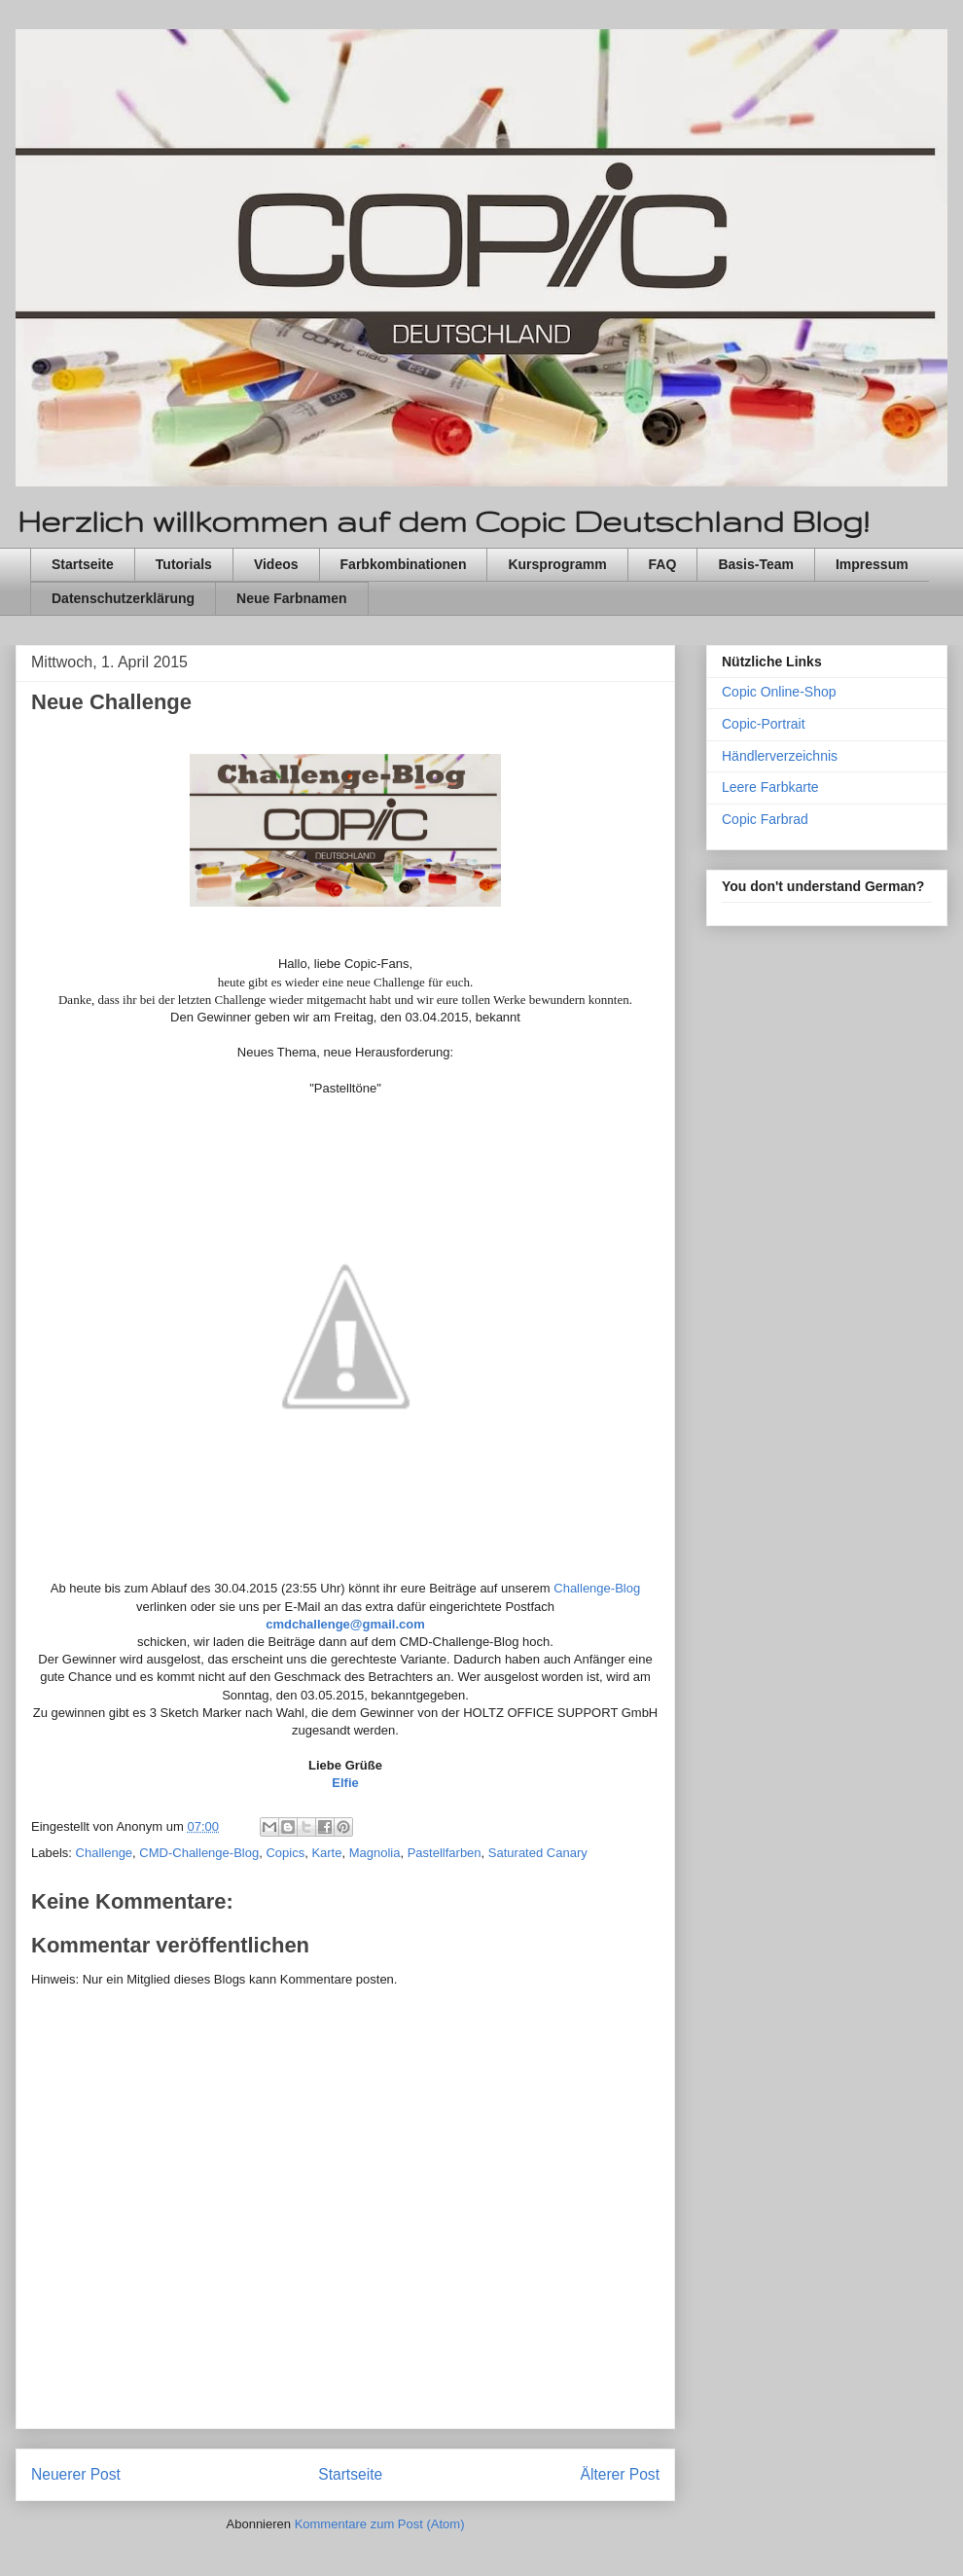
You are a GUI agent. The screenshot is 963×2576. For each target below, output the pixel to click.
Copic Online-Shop (779, 691)
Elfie (345, 1782)
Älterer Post (620, 2474)
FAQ (663, 564)
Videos (276, 564)
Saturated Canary (538, 1852)
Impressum (872, 564)
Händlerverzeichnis (780, 756)
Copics (285, 1852)
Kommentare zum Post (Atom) (380, 2524)
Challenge (104, 1852)
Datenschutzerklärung (123, 598)
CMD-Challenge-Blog (199, 1852)
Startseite (83, 564)
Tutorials (184, 564)
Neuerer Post (76, 2474)
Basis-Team (756, 564)
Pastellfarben (445, 1852)
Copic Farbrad (765, 819)
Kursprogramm (557, 564)
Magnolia (375, 1852)
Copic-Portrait (763, 724)
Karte (326, 1852)
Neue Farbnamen (291, 598)
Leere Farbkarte (770, 787)
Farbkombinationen (403, 564)
